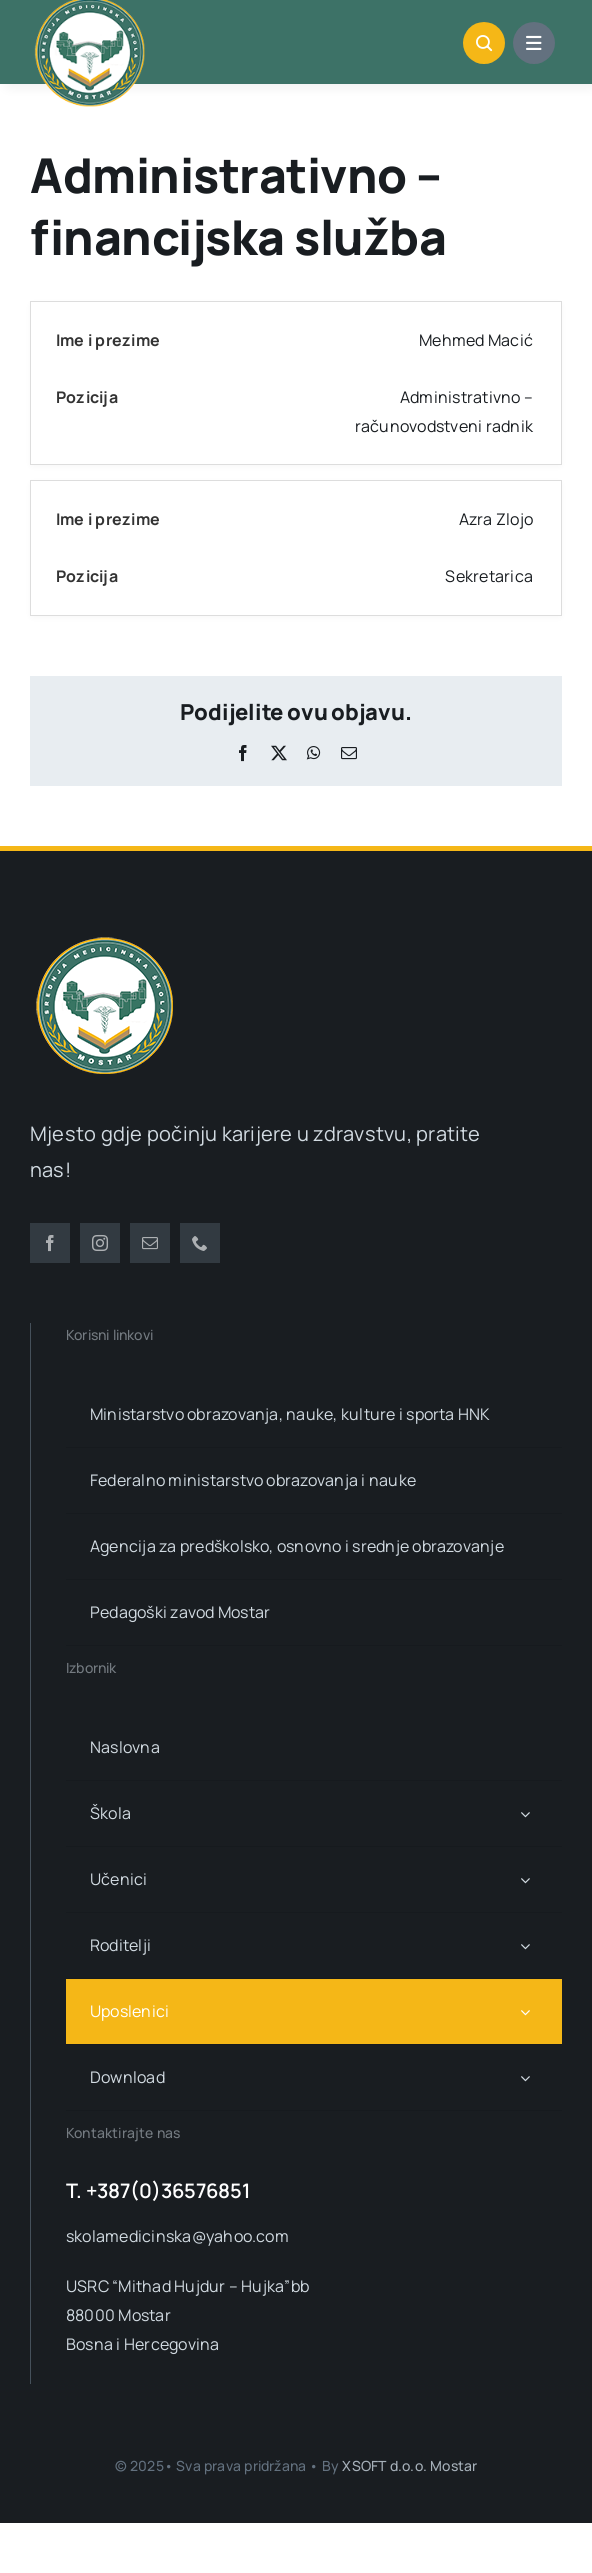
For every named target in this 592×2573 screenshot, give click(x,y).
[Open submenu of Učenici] (525, 1879)
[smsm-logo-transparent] (105, 939)
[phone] (200, 1243)
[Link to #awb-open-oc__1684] (534, 43)
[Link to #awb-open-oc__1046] (484, 43)
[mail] (150, 1243)
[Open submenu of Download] (525, 2077)
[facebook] (50, 1243)
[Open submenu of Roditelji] (525, 1945)
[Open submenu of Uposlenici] (525, 2011)
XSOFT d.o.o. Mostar (409, 2465)
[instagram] (100, 1243)
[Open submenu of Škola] (525, 1813)
